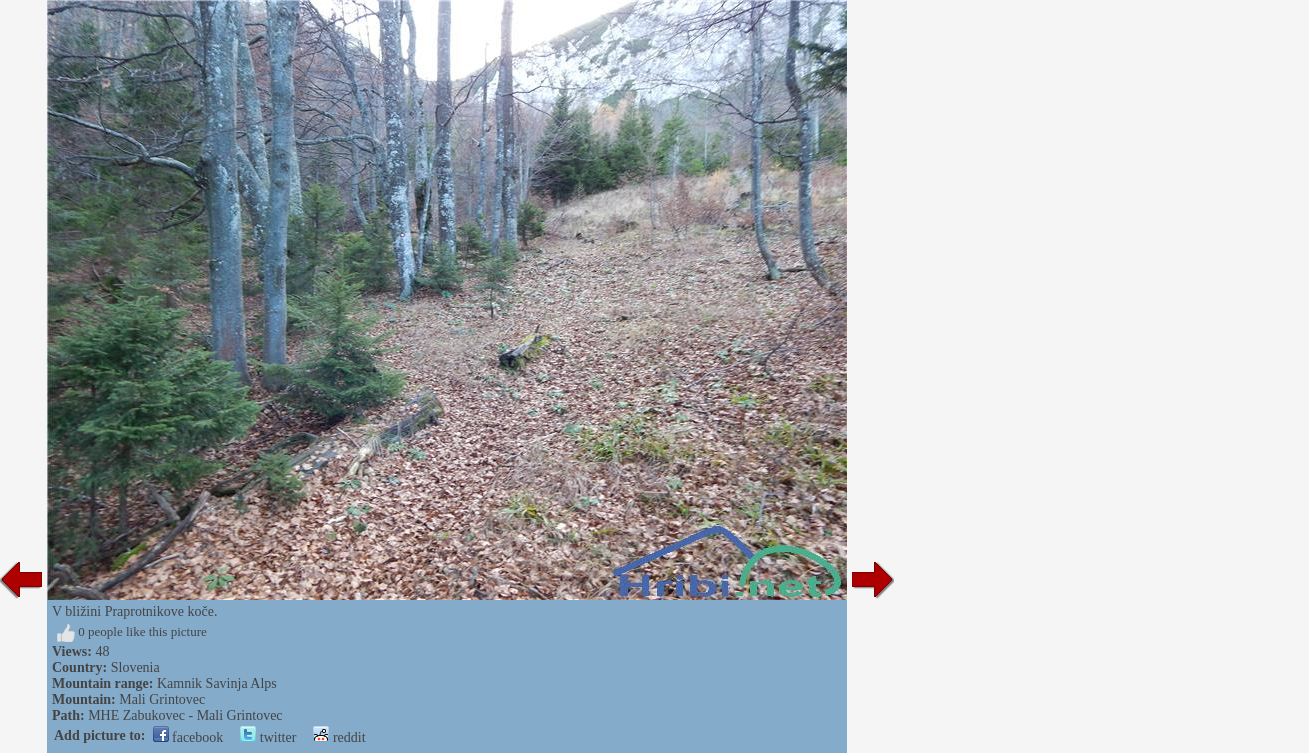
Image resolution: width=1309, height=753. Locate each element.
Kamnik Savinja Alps (217, 683)
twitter (268, 737)
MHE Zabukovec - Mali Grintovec (185, 715)
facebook (188, 737)
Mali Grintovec (162, 699)
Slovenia (135, 667)
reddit (339, 737)
